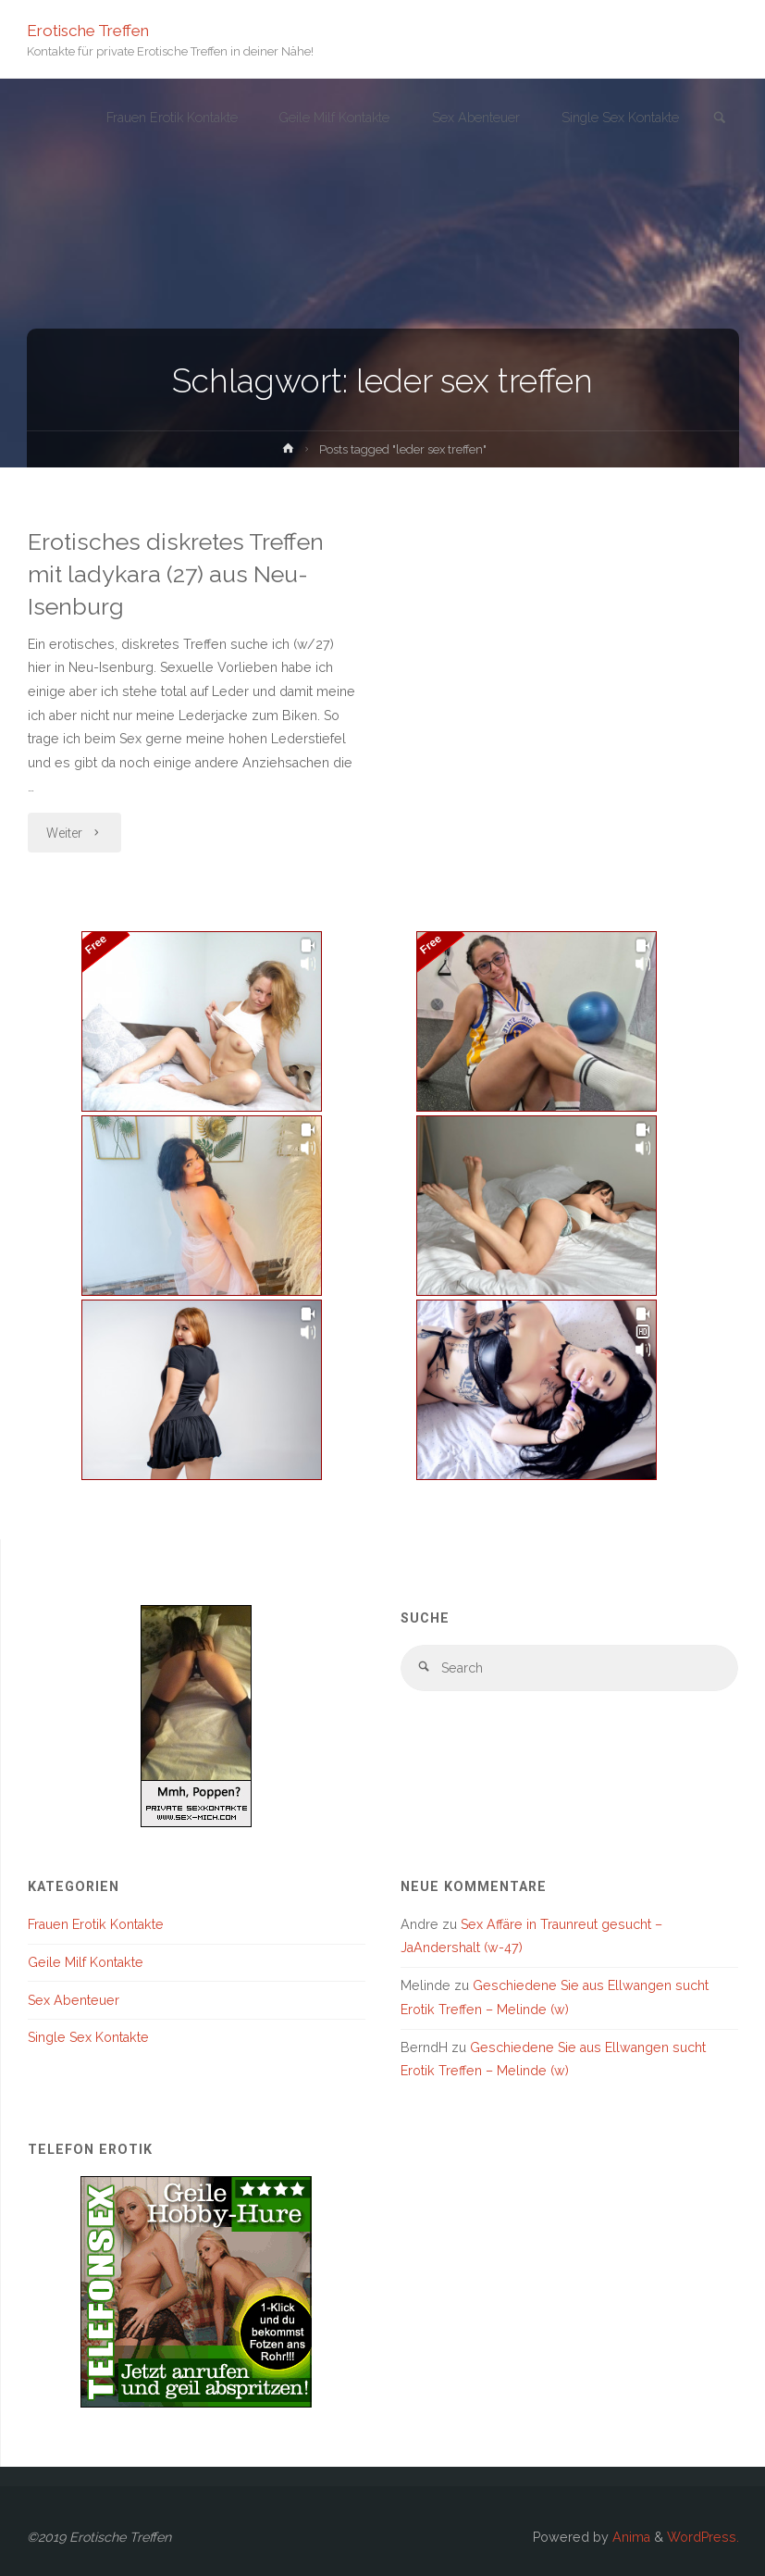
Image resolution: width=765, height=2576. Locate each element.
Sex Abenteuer (73, 2000)
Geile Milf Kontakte (85, 1962)
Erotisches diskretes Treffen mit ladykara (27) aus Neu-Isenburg (176, 574)
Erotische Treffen (88, 29)
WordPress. (703, 2537)
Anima (629, 2537)
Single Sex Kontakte (88, 2037)
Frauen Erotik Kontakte (96, 1924)
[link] (720, 119)
